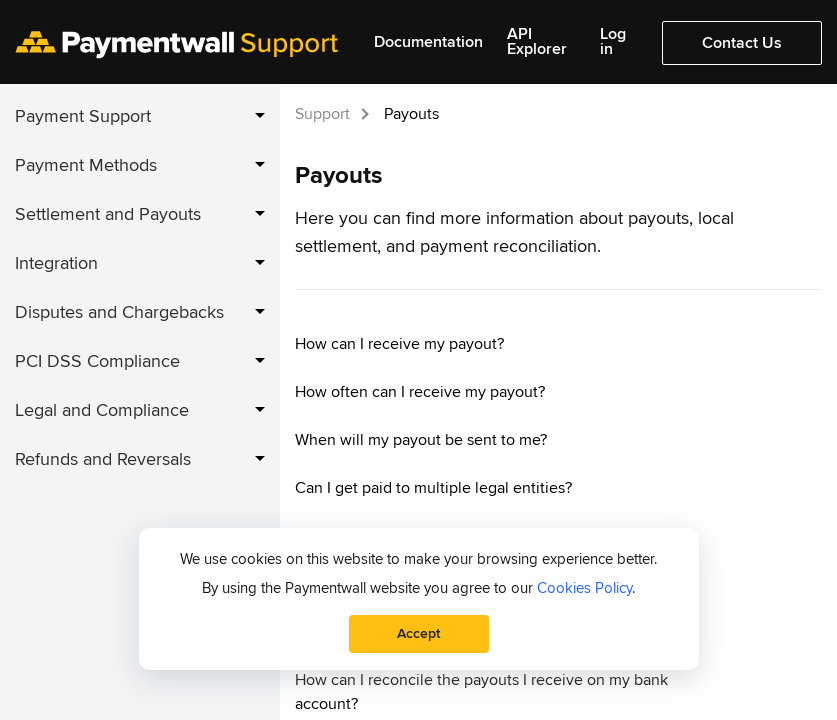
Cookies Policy (584, 588)
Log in (613, 42)
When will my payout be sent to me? (421, 440)
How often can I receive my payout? (420, 392)
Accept (418, 633)
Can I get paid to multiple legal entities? (433, 488)
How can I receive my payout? (399, 344)
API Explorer (537, 42)
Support (322, 114)
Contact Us (742, 43)
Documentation (428, 42)
